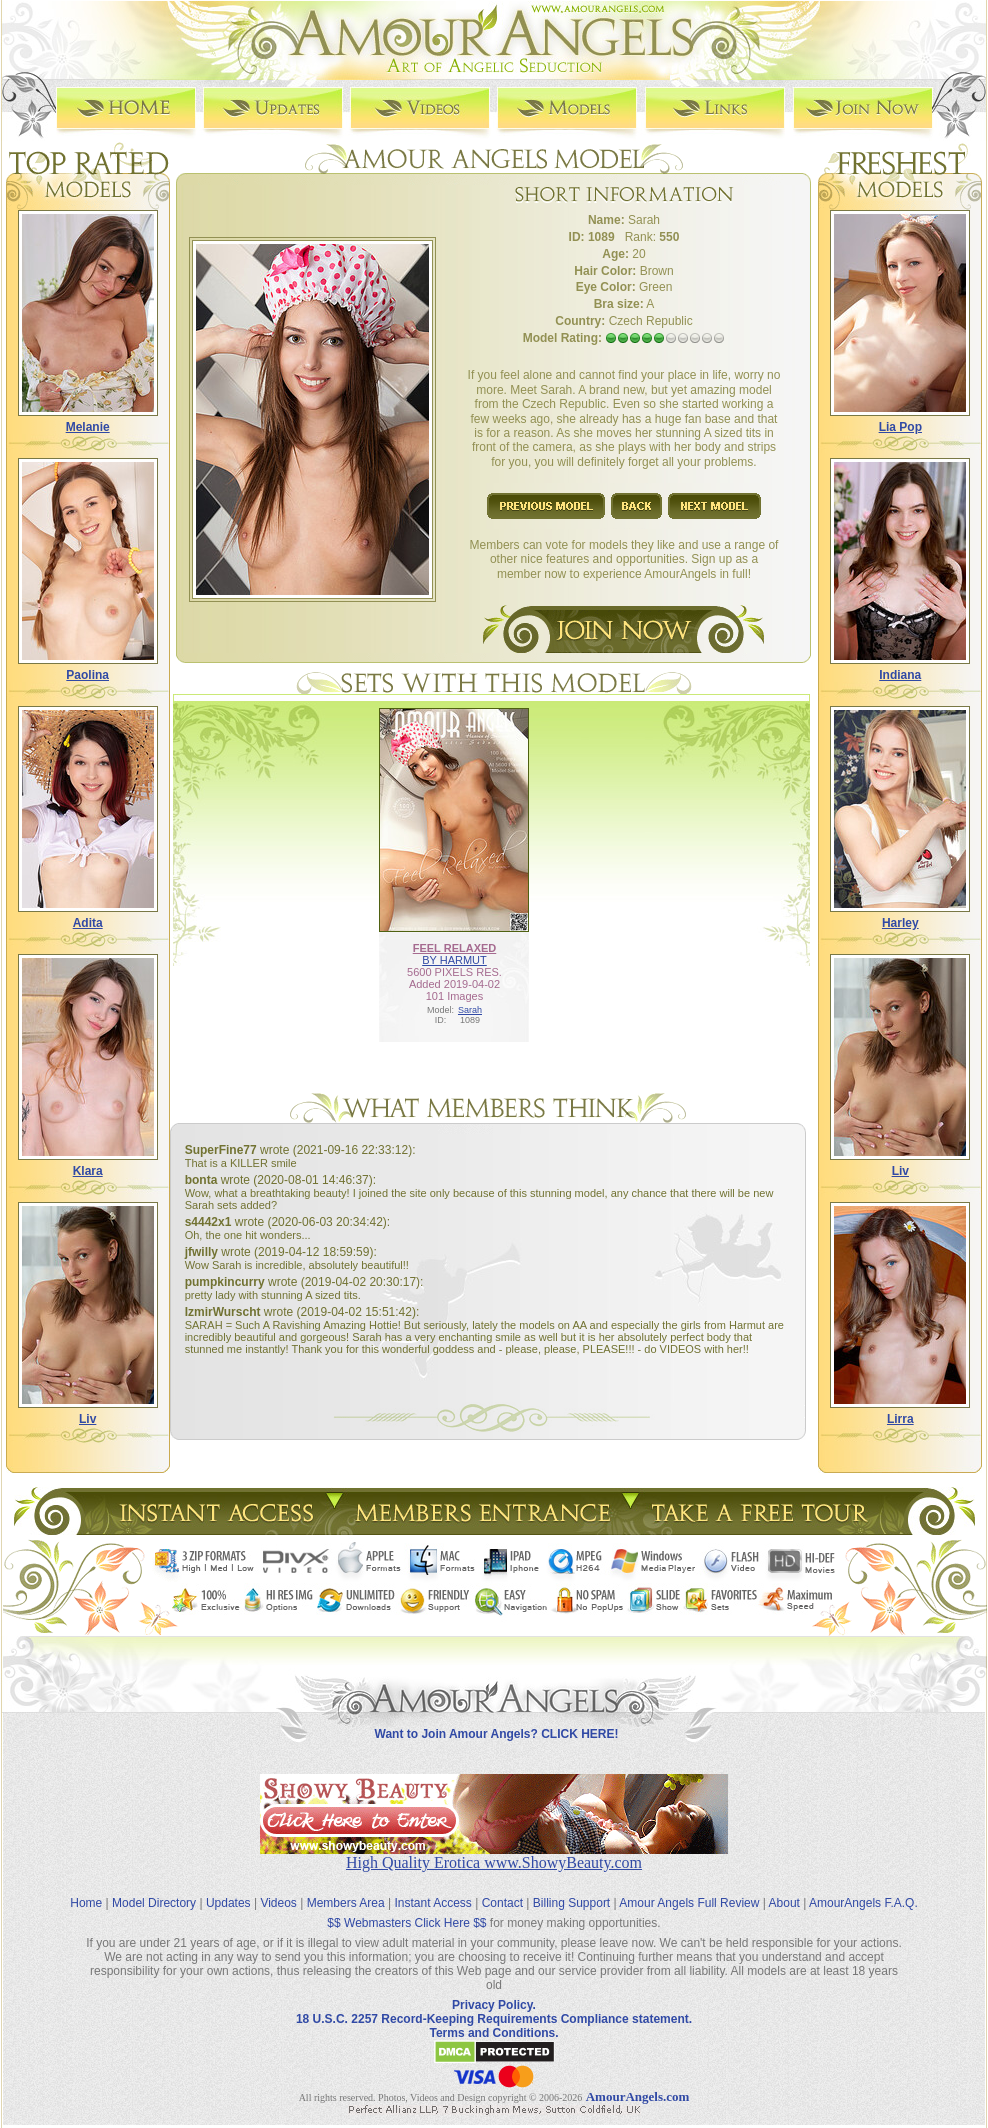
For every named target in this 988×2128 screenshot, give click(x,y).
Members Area (346, 1903)
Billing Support (571, 1903)
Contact (502, 1903)
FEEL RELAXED (455, 948)
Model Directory (154, 1903)
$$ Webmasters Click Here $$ (406, 1923)
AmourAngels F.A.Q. (863, 1903)
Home (86, 1903)
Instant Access (433, 1903)
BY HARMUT (454, 960)
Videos (278, 1903)
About (784, 1903)
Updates (228, 1903)
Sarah (470, 1010)
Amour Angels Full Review (689, 1903)
